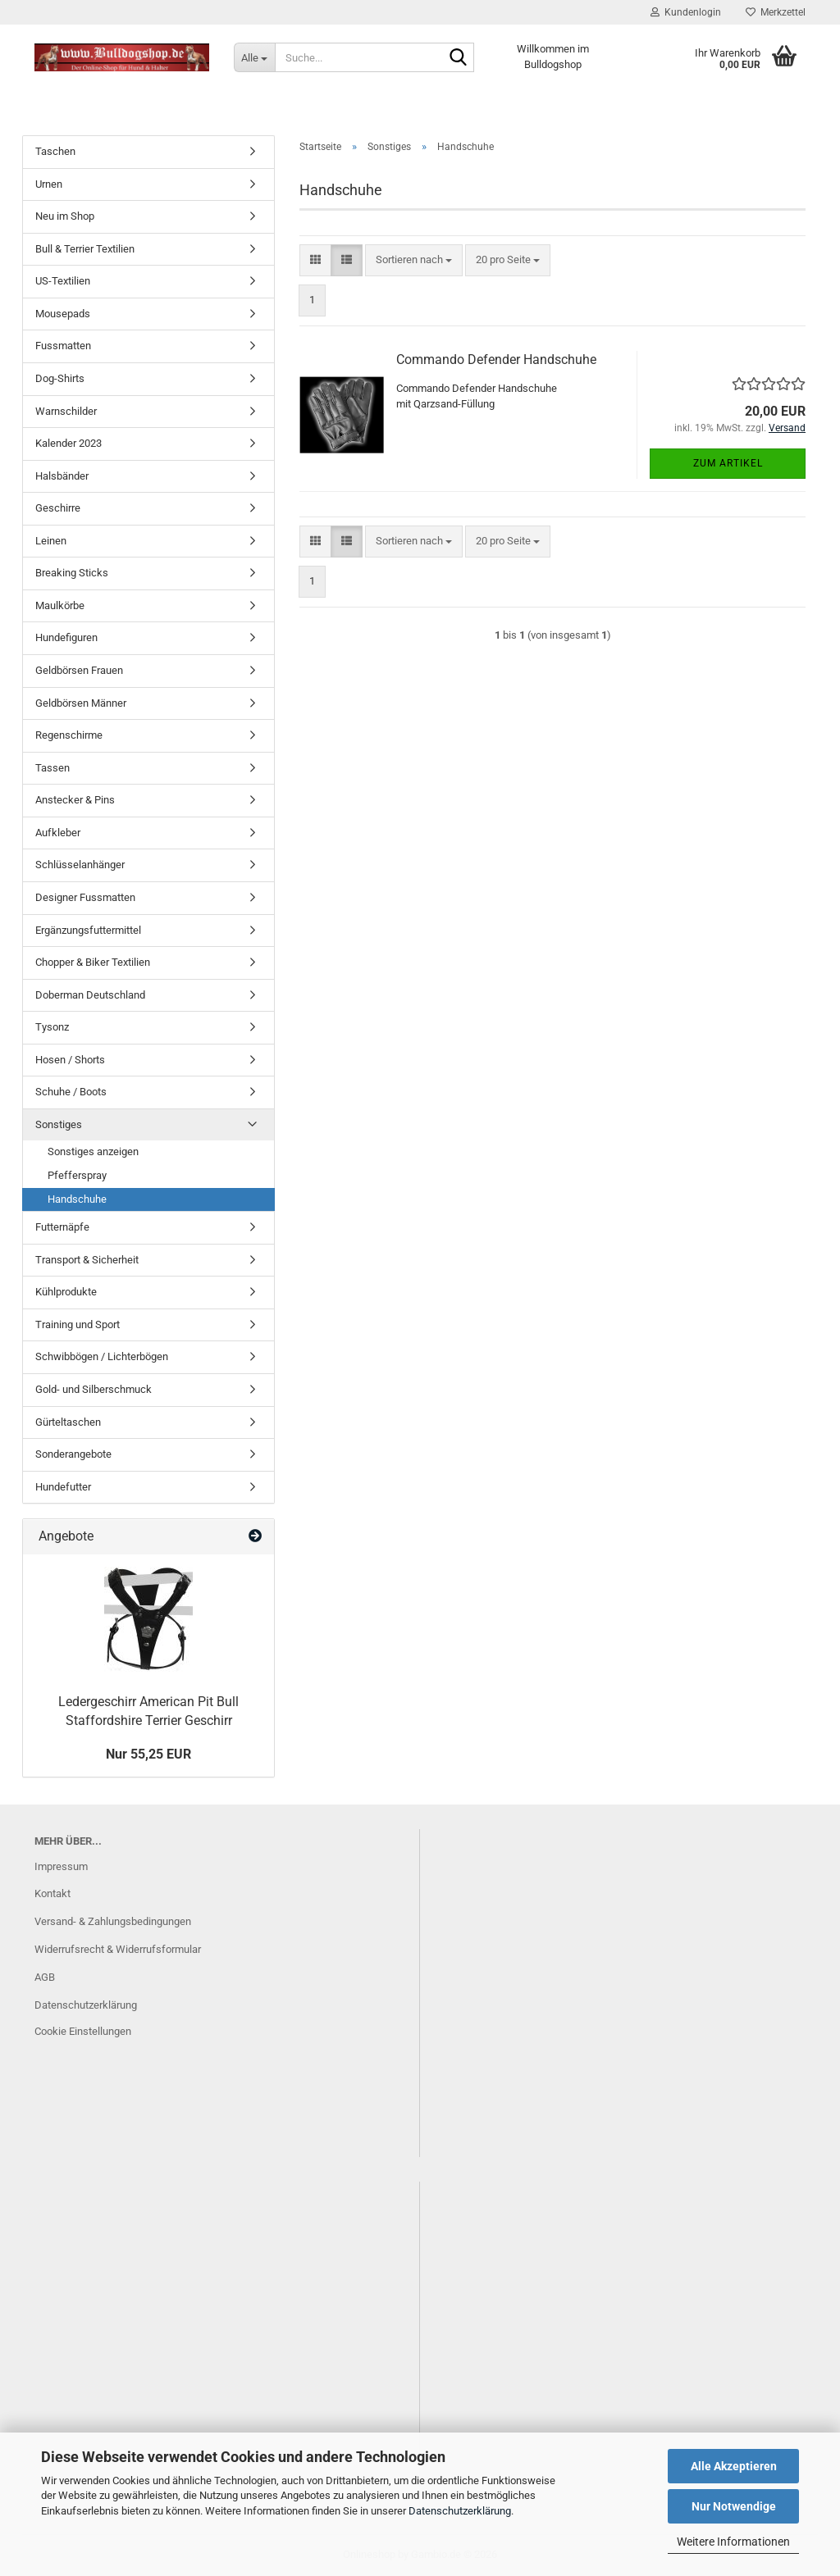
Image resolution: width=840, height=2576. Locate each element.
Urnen (48, 184)
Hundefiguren (66, 637)
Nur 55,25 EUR (148, 1754)
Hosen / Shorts (70, 1060)
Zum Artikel (728, 463)
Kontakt (52, 1893)
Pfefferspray (77, 1175)
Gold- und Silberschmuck (93, 1389)
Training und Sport (77, 1324)
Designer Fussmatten (85, 897)
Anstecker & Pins (75, 800)
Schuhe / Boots (71, 1091)
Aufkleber (57, 832)
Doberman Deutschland (90, 995)
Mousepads (62, 313)
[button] (315, 260)
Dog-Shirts (59, 378)
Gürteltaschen (68, 1422)
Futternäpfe (62, 1227)
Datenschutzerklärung (460, 2511)
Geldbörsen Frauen (79, 670)
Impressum (61, 1866)
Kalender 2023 (68, 443)
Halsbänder (62, 476)
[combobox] (414, 260)
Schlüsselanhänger (80, 864)
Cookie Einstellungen (82, 2031)
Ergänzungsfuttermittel (88, 930)
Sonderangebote (73, 1454)
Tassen (52, 768)
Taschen (55, 151)
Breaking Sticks (71, 573)
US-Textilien (62, 281)
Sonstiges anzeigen (93, 1151)
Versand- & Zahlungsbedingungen (112, 1921)
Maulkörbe (59, 605)
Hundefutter (63, 1487)
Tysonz (52, 1027)
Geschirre (57, 508)
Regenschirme (69, 735)
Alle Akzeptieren (734, 2466)
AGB (44, 1977)
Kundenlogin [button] (686, 12)
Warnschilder (66, 411)
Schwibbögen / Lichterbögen (101, 1356)
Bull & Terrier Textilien (85, 249)
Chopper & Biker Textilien (92, 962)
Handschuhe (77, 1199)
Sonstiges (58, 1124)
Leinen (50, 541)
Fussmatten (63, 345)
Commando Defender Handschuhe (496, 359)
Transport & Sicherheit (87, 1260)
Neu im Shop (64, 216)
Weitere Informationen (733, 2541)
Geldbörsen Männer (80, 703)
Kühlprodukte (66, 1292)
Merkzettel (776, 12)
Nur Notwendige (734, 2506)
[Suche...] (254, 57)
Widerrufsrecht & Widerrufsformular (117, 1949)
